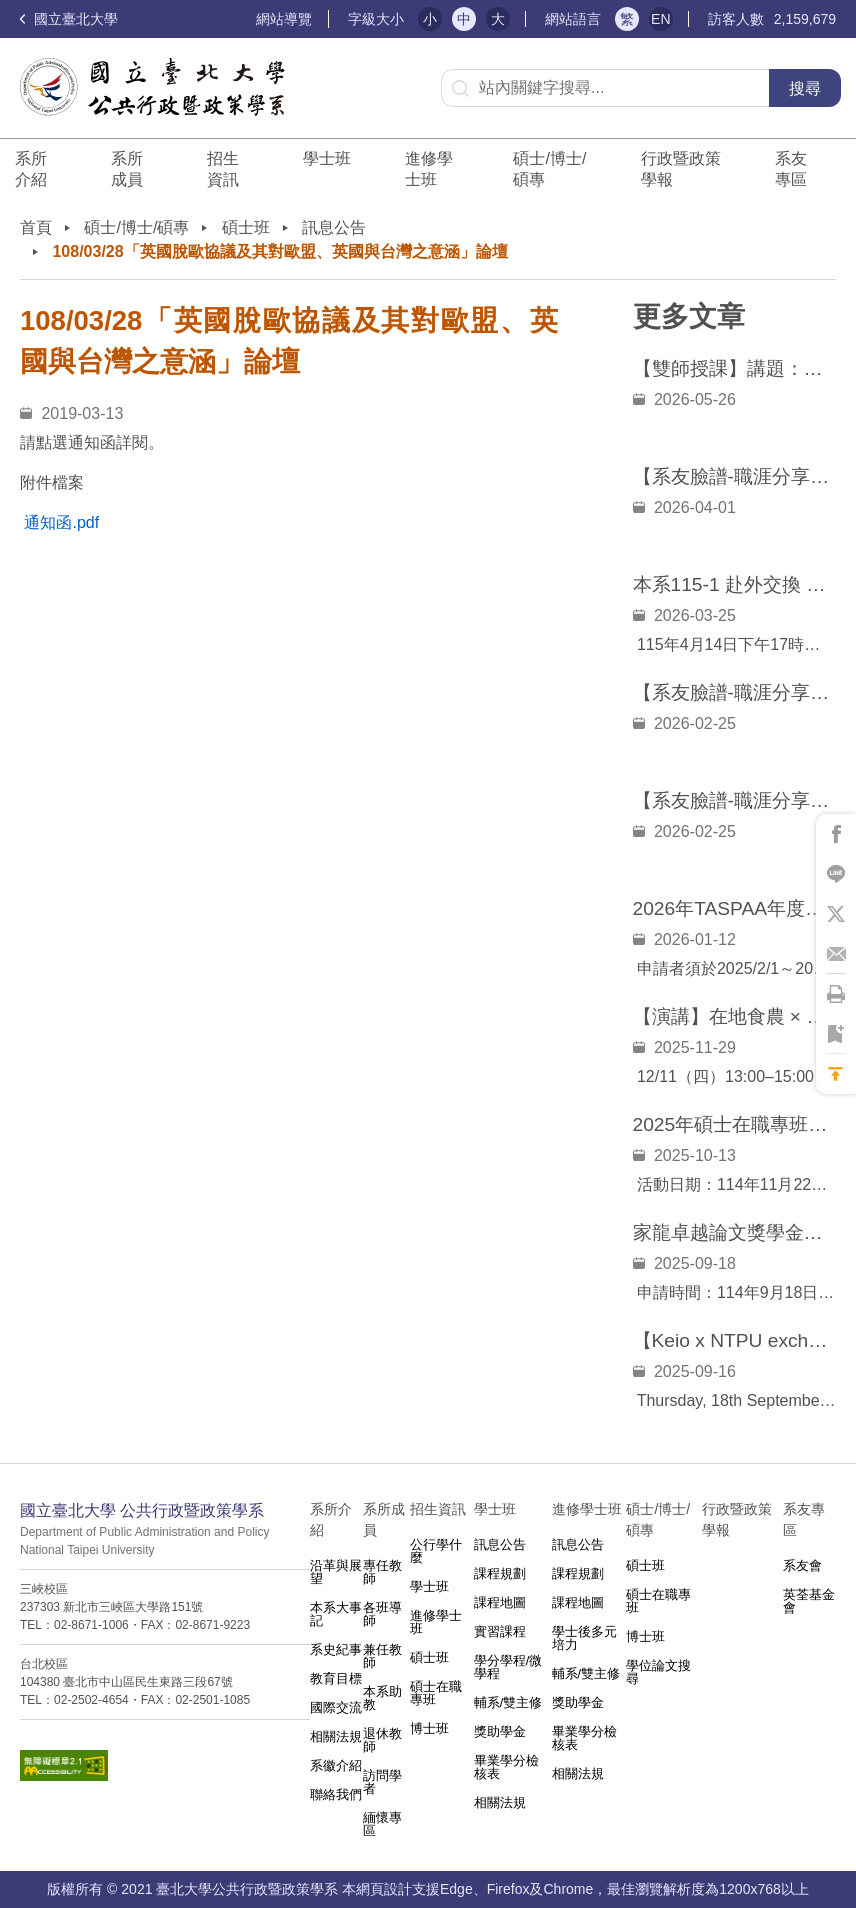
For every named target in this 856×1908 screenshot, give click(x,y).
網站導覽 (284, 19)
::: (247, 19)
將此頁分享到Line (836, 874)
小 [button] (430, 19)
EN (660, 19)
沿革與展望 (336, 1572)
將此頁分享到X (836, 914)
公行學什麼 (436, 1551)
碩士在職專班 (436, 1693)
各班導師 (382, 1614)
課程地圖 (500, 1602)
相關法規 (336, 1736)
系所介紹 (31, 169)
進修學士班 (429, 169)
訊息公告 (334, 227)
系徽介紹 (336, 1765)
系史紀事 (336, 1649)
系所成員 (127, 169)
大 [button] (498, 19)
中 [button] (464, 19)
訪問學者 (382, 1782)
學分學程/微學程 (508, 1667)
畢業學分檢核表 (506, 1767)
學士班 (429, 1586)
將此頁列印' (836, 994)
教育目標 (336, 1678)
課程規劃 (500, 1573)
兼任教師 (382, 1656)
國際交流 (336, 1707)
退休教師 (382, 1740)
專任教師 (382, 1572)
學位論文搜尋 (658, 1672)
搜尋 (805, 88)
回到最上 (836, 1074)
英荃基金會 (809, 1601)
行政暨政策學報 (681, 169)
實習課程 (500, 1631)
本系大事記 (336, 1614)
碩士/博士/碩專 (549, 169)
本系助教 (382, 1698)
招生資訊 (223, 169)
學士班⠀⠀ (327, 169)
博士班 (429, 1728)
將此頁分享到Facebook (836, 834)
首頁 (36, 227)
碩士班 (246, 227)
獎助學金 (500, 1731)
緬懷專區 (382, 1824)
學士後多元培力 (584, 1638)
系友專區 (791, 169)
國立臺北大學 (69, 19)
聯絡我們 (336, 1794)
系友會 (802, 1565)
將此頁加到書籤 (836, 1034)
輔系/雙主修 (508, 1702)
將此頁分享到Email (836, 954)
